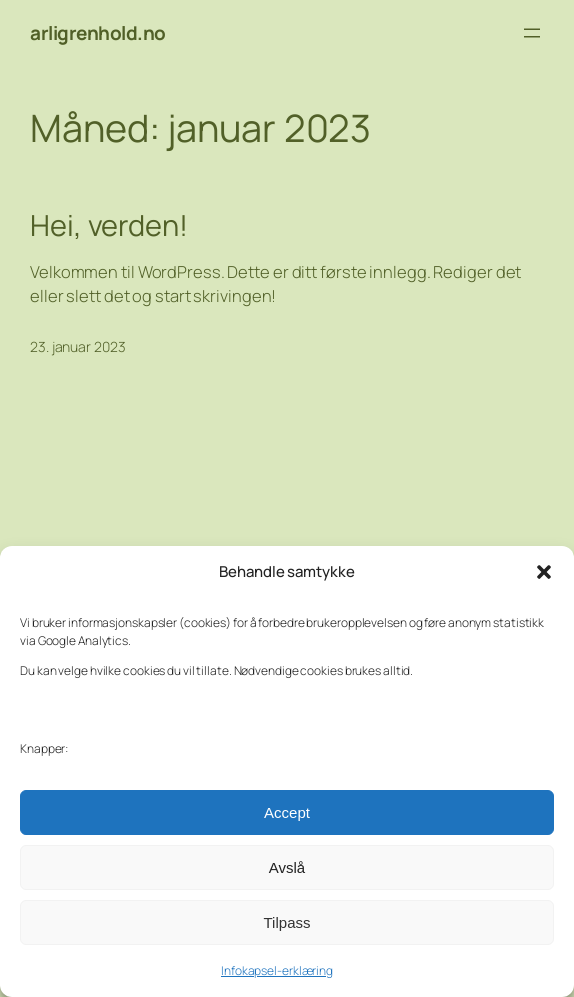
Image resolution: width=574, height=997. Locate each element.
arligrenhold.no (98, 33)
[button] (544, 572)
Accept (287, 812)
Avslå (287, 867)
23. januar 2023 (78, 346)
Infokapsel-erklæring (277, 970)
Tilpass (287, 922)
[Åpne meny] (532, 33)
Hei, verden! (109, 225)
